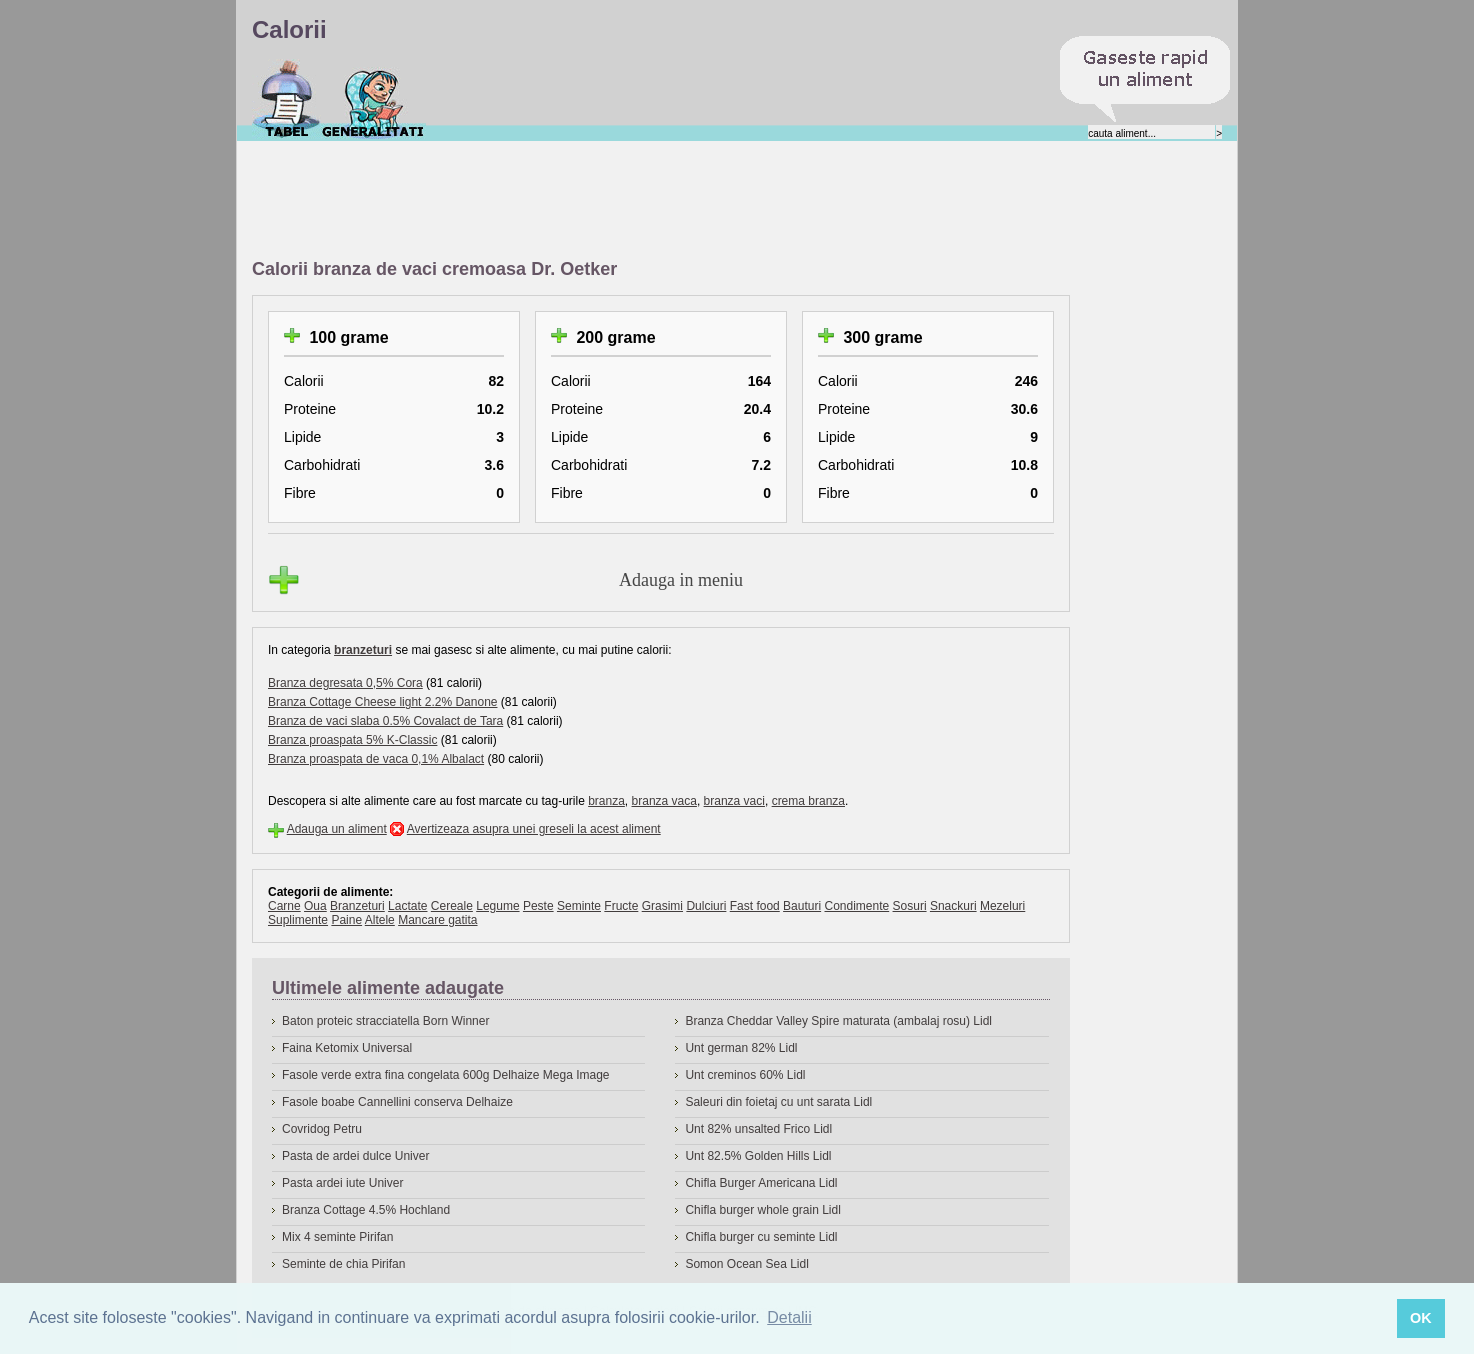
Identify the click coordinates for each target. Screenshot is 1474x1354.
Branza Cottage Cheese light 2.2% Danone (382, 702)
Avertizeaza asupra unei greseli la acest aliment (534, 829)
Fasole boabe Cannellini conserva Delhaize (397, 1102)
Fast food (755, 906)
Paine (346, 920)
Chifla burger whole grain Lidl (762, 1210)
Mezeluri (1002, 906)
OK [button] (1421, 1318)
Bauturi (802, 906)
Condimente (856, 906)
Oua (315, 906)
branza (606, 801)
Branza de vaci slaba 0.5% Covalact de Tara (385, 721)
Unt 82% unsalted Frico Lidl (758, 1129)
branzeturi (363, 650)
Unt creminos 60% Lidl (745, 1075)
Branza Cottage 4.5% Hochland (366, 1210)
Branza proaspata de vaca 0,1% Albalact (376, 759)
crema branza (808, 801)
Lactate (407, 906)
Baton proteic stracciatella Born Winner (385, 1021)
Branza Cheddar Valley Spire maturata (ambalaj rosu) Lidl (838, 1021)
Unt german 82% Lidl (741, 1048)
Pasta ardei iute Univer (342, 1183)
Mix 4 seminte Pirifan (337, 1237)
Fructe (621, 906)
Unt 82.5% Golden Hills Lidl (758, 1156)
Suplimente (298, 920)
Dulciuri (706, 906)
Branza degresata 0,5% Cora (345, 683)
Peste (538, 906)
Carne (284, 906)
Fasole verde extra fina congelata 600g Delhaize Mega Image (446, 1075)
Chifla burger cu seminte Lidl (761, 1237)
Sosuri (910, 906)
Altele (380, 920)
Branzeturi (357, 906)
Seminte (579, 906)
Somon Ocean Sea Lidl (746, 1264)
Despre (373, 99)
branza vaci (734, 801)
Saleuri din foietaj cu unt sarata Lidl (778, 1102)
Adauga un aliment (337, 829)
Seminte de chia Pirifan (343, 1264)
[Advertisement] (616, 201)
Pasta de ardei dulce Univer (355, 1156)
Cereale (452, 906)
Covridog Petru (322, 1129)
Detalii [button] (789, 1317)
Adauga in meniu (681, 580)
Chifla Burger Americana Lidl (761, 1183)
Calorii (286, 99)
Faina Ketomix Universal (347, 1048)
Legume (497, 906)
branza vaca (664, 801)
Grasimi (662, 906)
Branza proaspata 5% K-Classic (352, 740)
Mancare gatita (437, 920)
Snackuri (953, 906)
